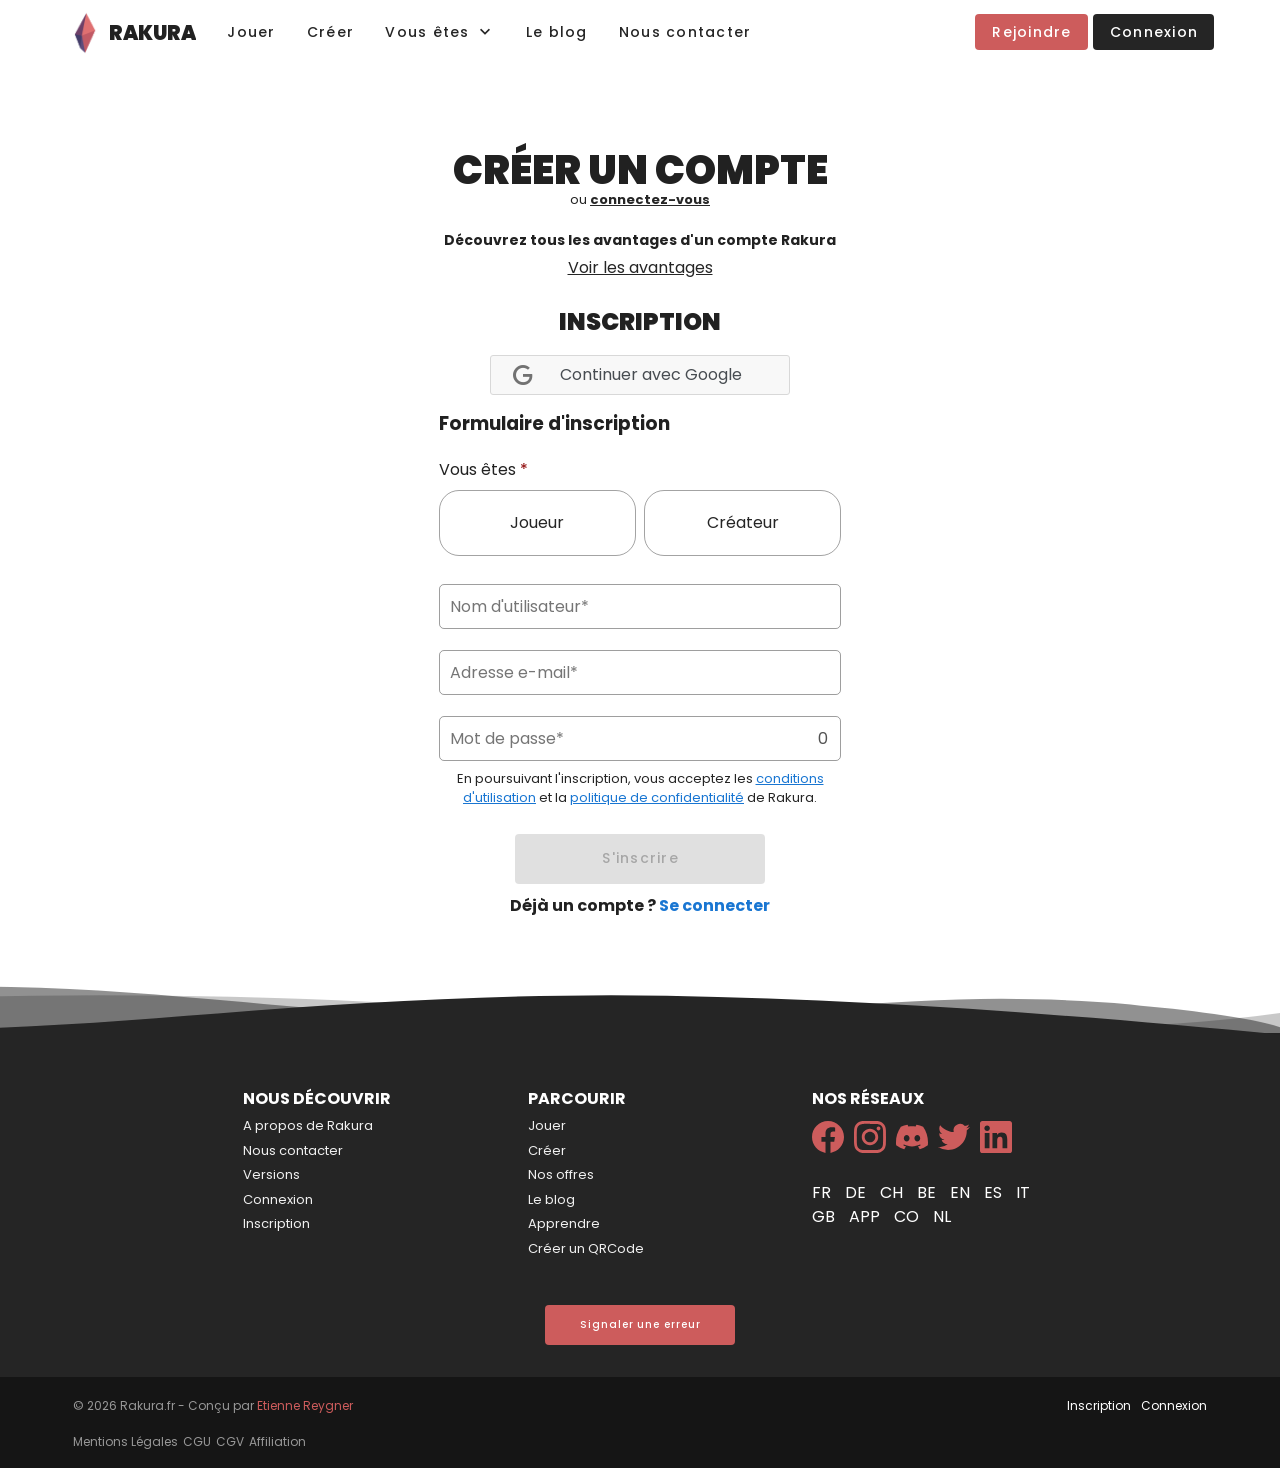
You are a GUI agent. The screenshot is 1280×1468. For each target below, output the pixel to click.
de (857, 1192)
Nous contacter (293, 1150)
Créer (547, 1150)
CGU (197, 1441)
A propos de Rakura (308, 1125)
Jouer (547, 1125)
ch (893, 1192)
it (1023, 1192)
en (962, 1192)
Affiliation (277, 1441)
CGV (230, 1441)
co (908, 1216)
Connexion (278, 1199)
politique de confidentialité (657, 797)
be (928, 1192)
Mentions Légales (125, 1441)
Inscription (276, 1223)
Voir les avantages (640, 267)
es (995, 1192)
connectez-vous (650, 199)
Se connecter (714, 905)
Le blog (551, 1199)
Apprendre (564, 1223)
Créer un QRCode (586, 1248)
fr (823, 1192)
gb (825, 1216)
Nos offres (561, 1174)
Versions (271, 1174)
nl (942, 1216)
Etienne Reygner (305, 1405)
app (866, 1216)
